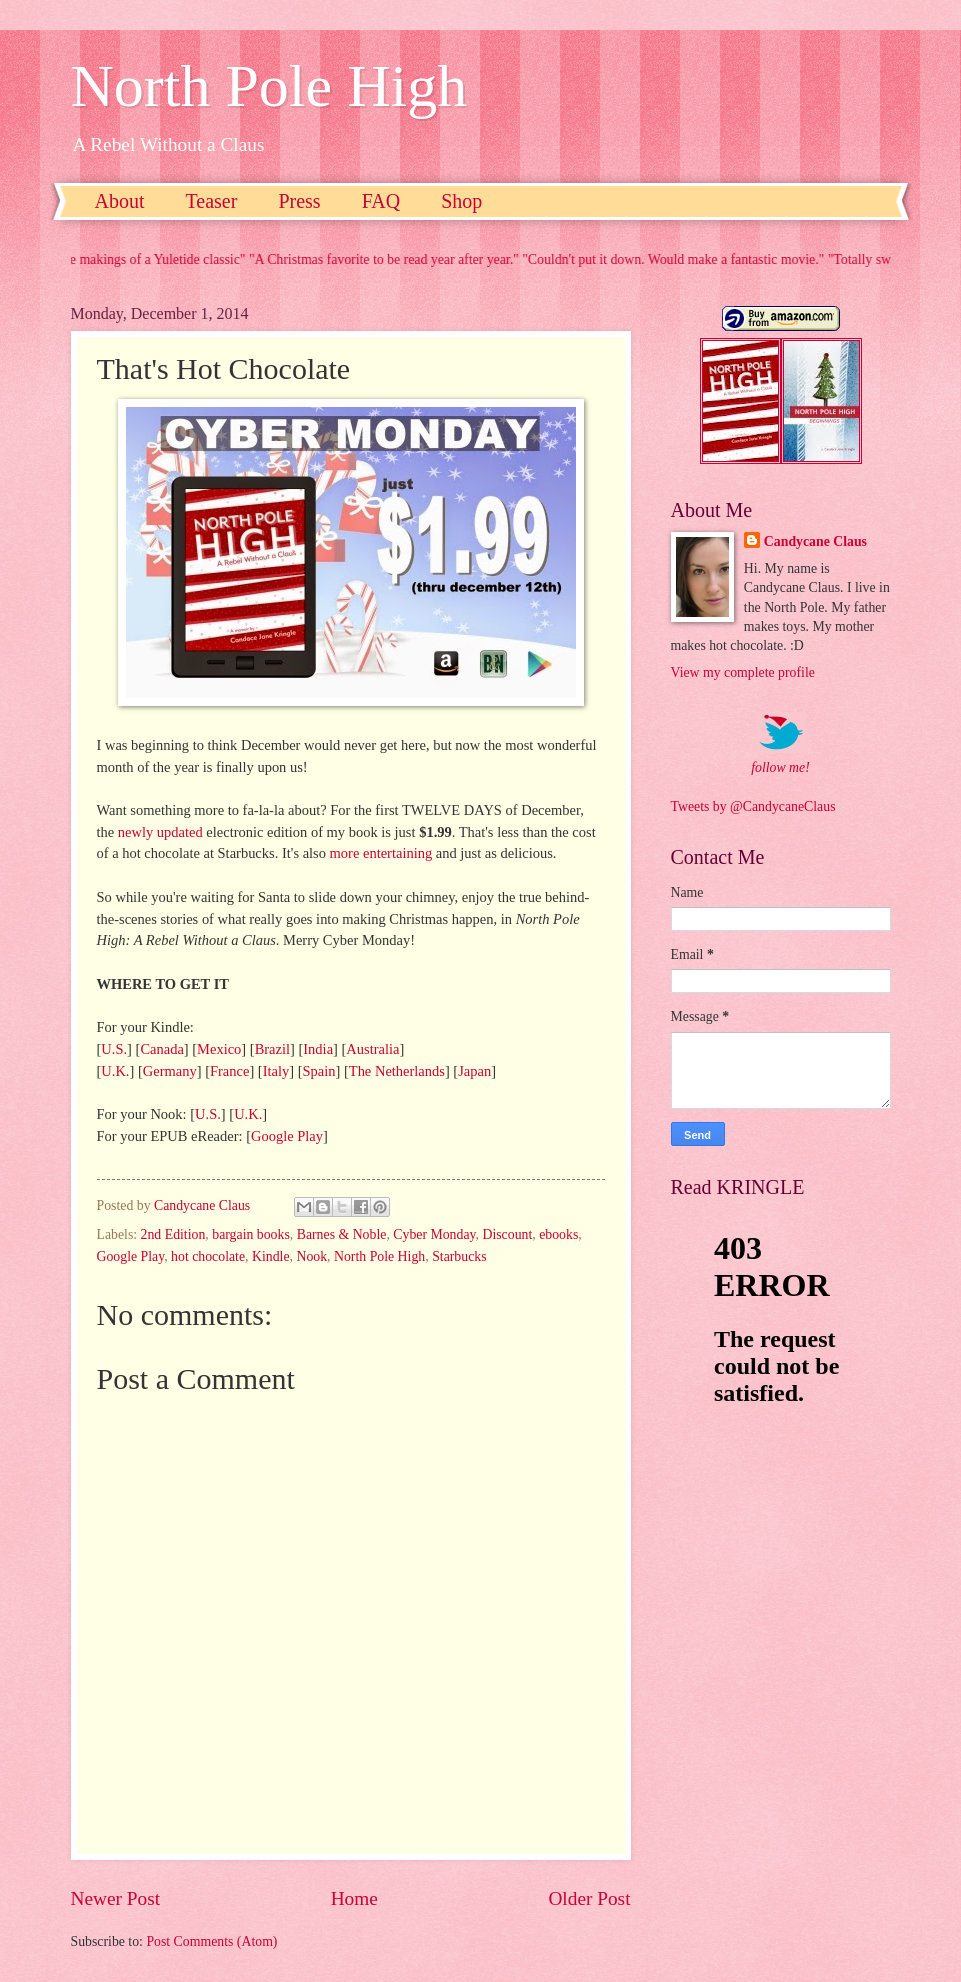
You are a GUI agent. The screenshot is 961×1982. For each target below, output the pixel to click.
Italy (276, 1071)
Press (299, 201)
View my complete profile (743, 672)
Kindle (271, 1256)
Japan (474, 1071)
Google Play (287, 1136)
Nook (311, 1256)
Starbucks (459, 1256)
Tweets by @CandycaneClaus (753, 806)
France (229, 1071)
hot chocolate (208, 1256)
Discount (507, 1234)
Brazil (272, 1049)
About (120, 201)
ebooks (558, 1234)
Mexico (219, 1049)
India (318, 1049)
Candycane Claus (815, 541)
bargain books (251, 1234)
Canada (161, 1049)
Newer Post (116, 1898)
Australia (372, 1049)
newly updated (160, 832)
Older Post (589, 1898)
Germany (170, 1071)
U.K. (115, 1071)
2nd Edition (173, 1234)
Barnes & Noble (342, 1234)
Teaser (212, 201)
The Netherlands (397, 1071)
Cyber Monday (434, 1234)
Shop (461, 201)
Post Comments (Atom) (211, 1941)
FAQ (381, 201)
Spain (319, 1071)
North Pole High (269, 86)
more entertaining (381, 853)
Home (354, 1898)
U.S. (114, 1049)
